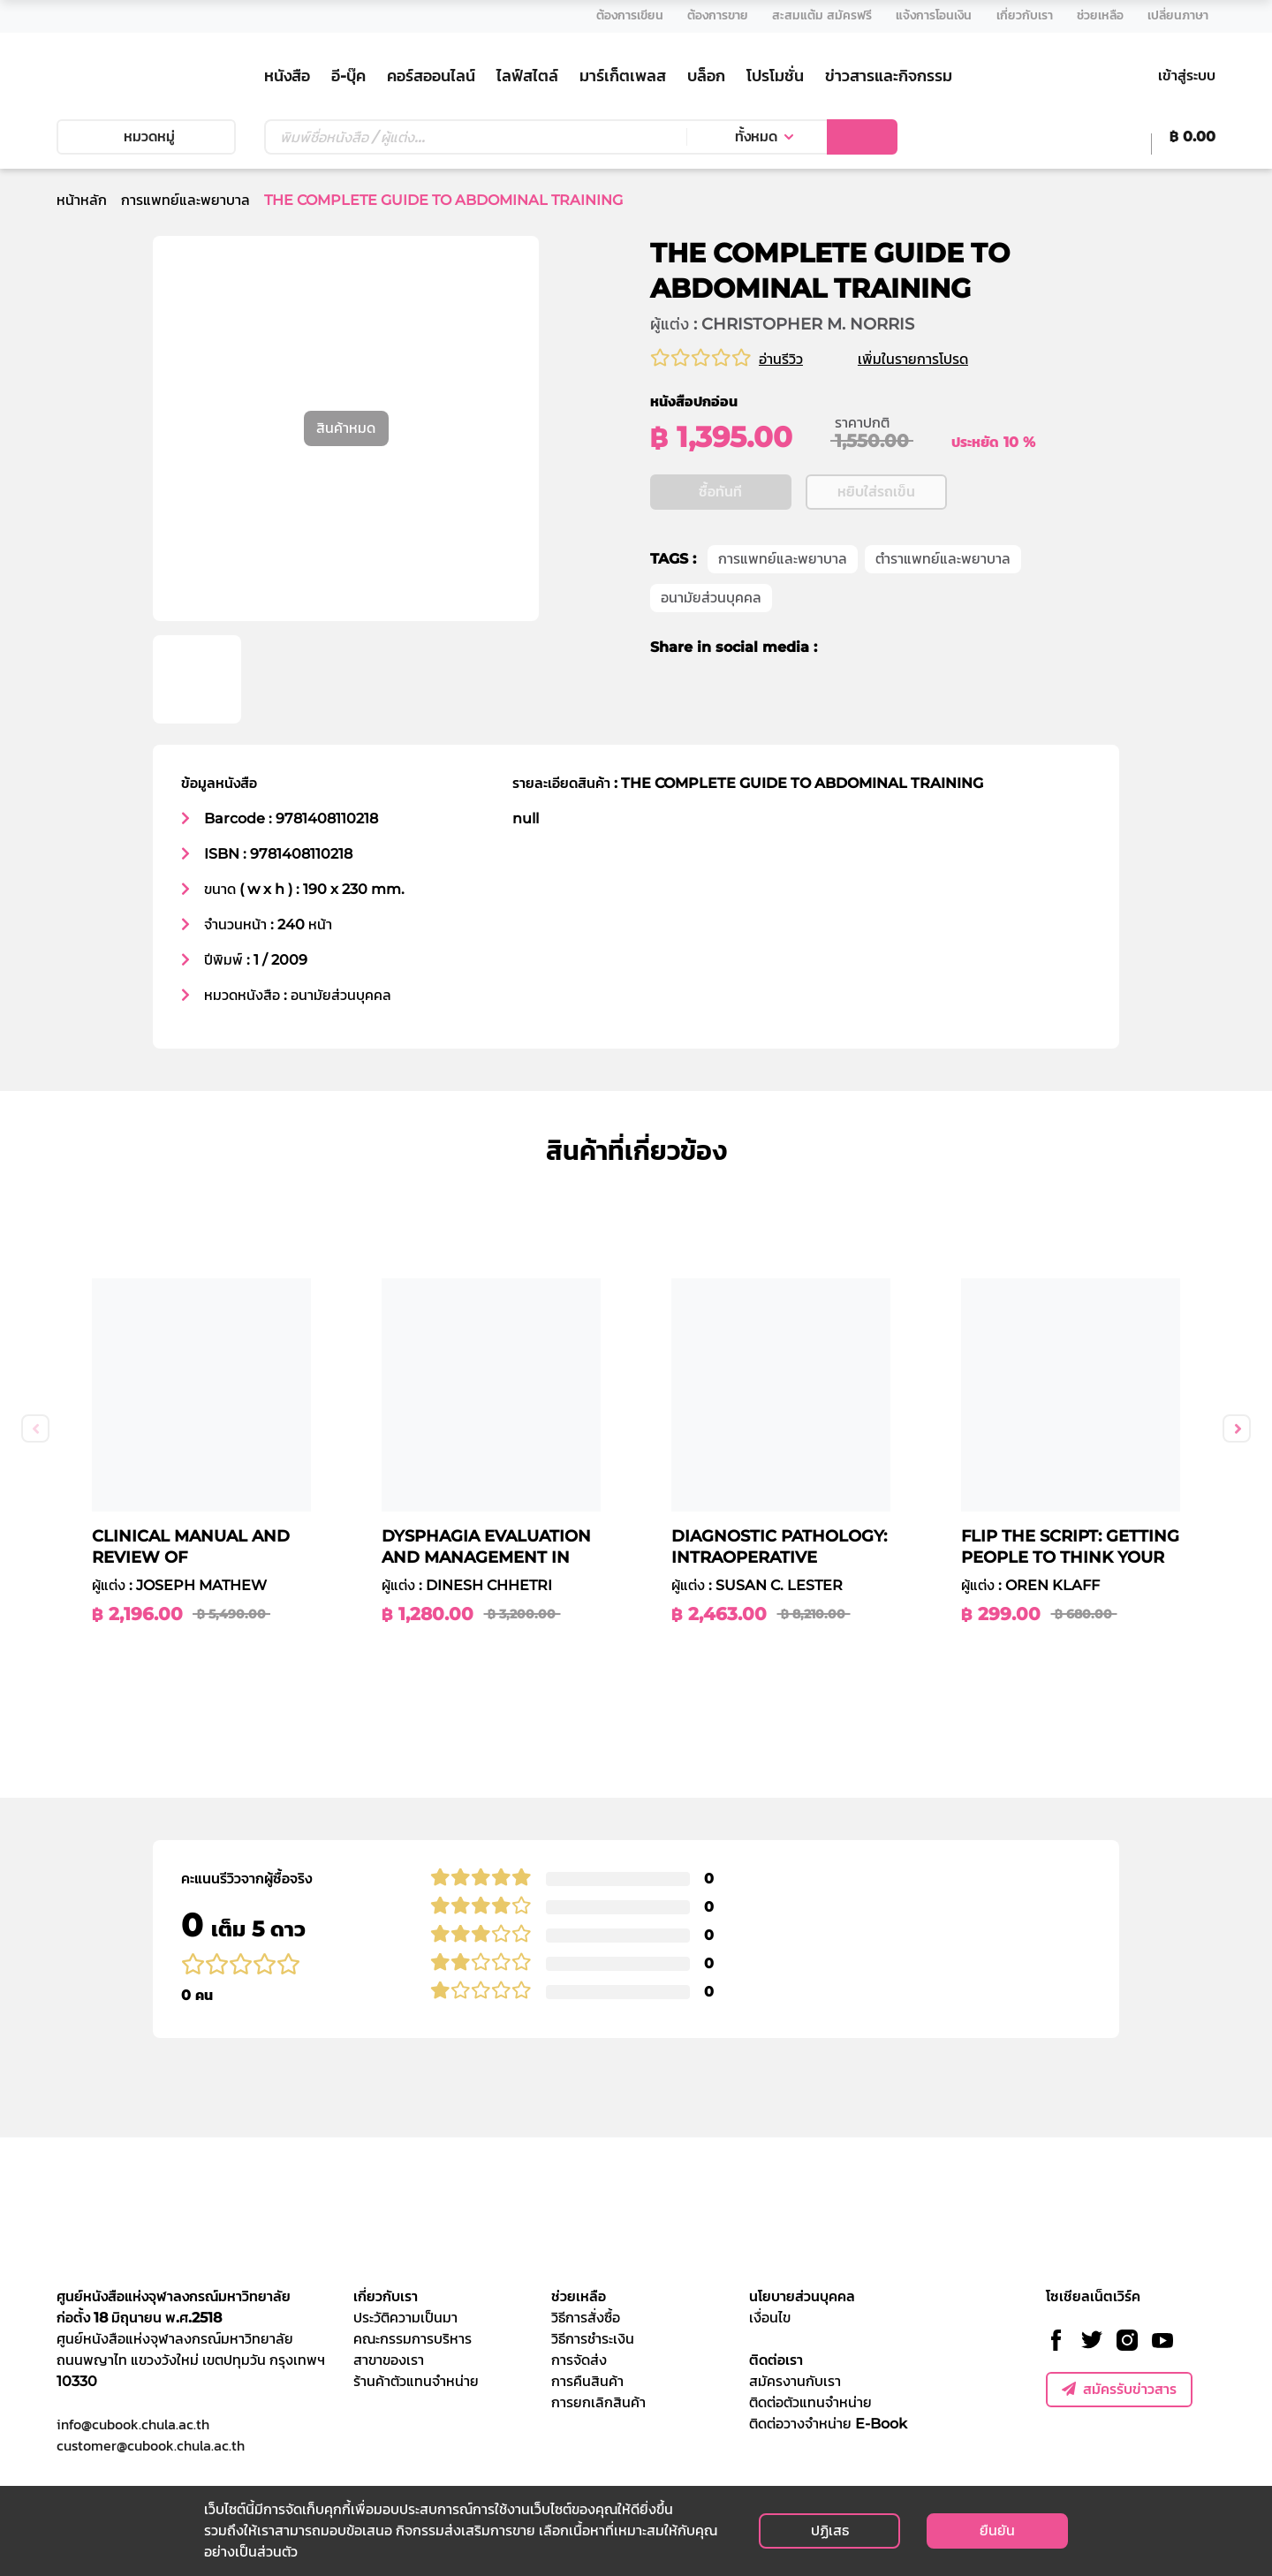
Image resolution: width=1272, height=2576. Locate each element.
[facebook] (842, 648)
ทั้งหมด (756, 136)
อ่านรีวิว (781, 359)
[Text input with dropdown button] (475, 137)
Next (1237, 1428)
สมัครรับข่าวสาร (1119, 2389)
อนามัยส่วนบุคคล (711, 598)
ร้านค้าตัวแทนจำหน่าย (416, 2381)
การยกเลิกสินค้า (598, 2402)
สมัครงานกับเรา (795, 2381)
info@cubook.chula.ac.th (133, 2424)
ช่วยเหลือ (578, 2296)
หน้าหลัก (82, 200)
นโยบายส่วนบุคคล (802, 2296)
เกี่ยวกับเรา (385, 2296)
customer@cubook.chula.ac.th (151, 2445)
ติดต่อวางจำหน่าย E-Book (828, 2423)
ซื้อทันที (720, 492)
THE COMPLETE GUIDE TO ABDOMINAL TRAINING (443, 200)
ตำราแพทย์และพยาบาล (943, 559)
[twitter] (871, 648)
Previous (35, 1428)
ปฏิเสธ (830, 2530)
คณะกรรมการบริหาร (412, 2338)
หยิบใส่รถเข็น (876, 492)
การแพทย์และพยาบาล (185, 200)
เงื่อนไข (770, 2317)
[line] (905, 648)
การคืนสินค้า (587, 2381)
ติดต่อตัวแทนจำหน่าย (810, 2402)
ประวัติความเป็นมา (405, 2317)
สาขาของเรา (388, 2360)
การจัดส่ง (579, 2360)
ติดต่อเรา (776, 2360)
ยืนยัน (997, 2530)
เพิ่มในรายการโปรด (934, 359)
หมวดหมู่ (146, 136)
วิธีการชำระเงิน (592, 2338)
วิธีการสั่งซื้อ (585, 2317)
